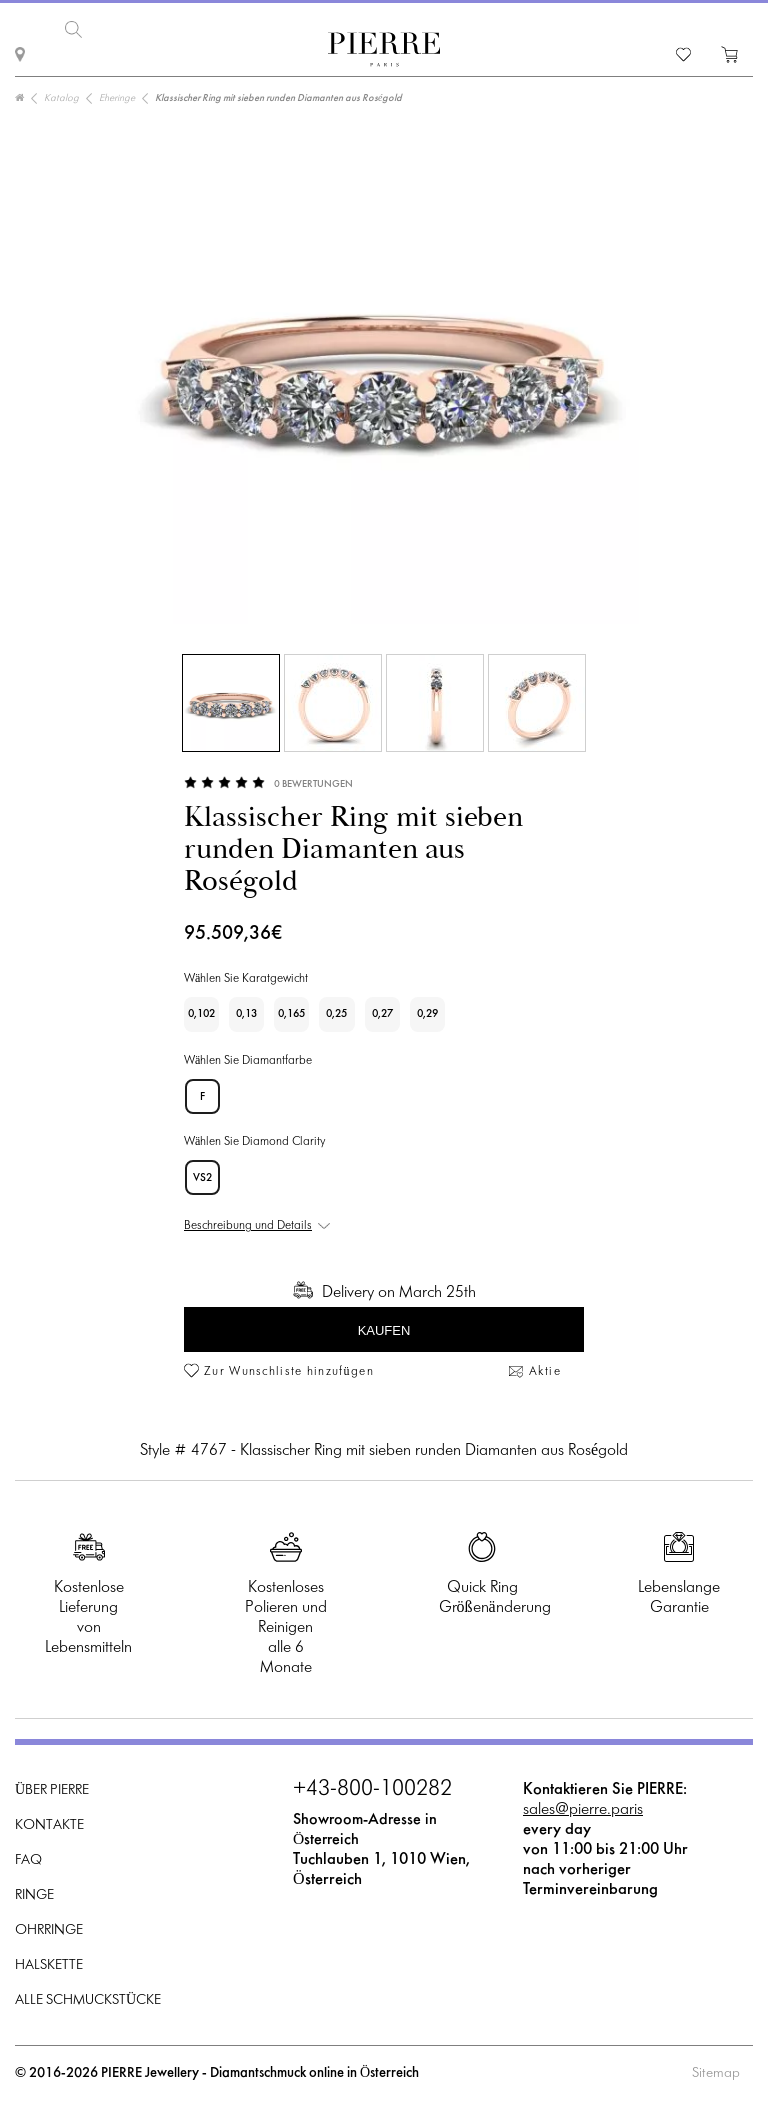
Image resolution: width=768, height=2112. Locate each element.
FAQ (28, 1860)
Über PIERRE (52, 1790)
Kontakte (49, 1825)
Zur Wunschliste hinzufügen (289, 1372)
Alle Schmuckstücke (88, 2000)
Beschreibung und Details (248, 1226)
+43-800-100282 (372, 1790)
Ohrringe (49, 1930)
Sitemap (716, 2073)
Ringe (34, 1895)
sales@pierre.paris (583, 1809)
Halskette (49, 1965)
